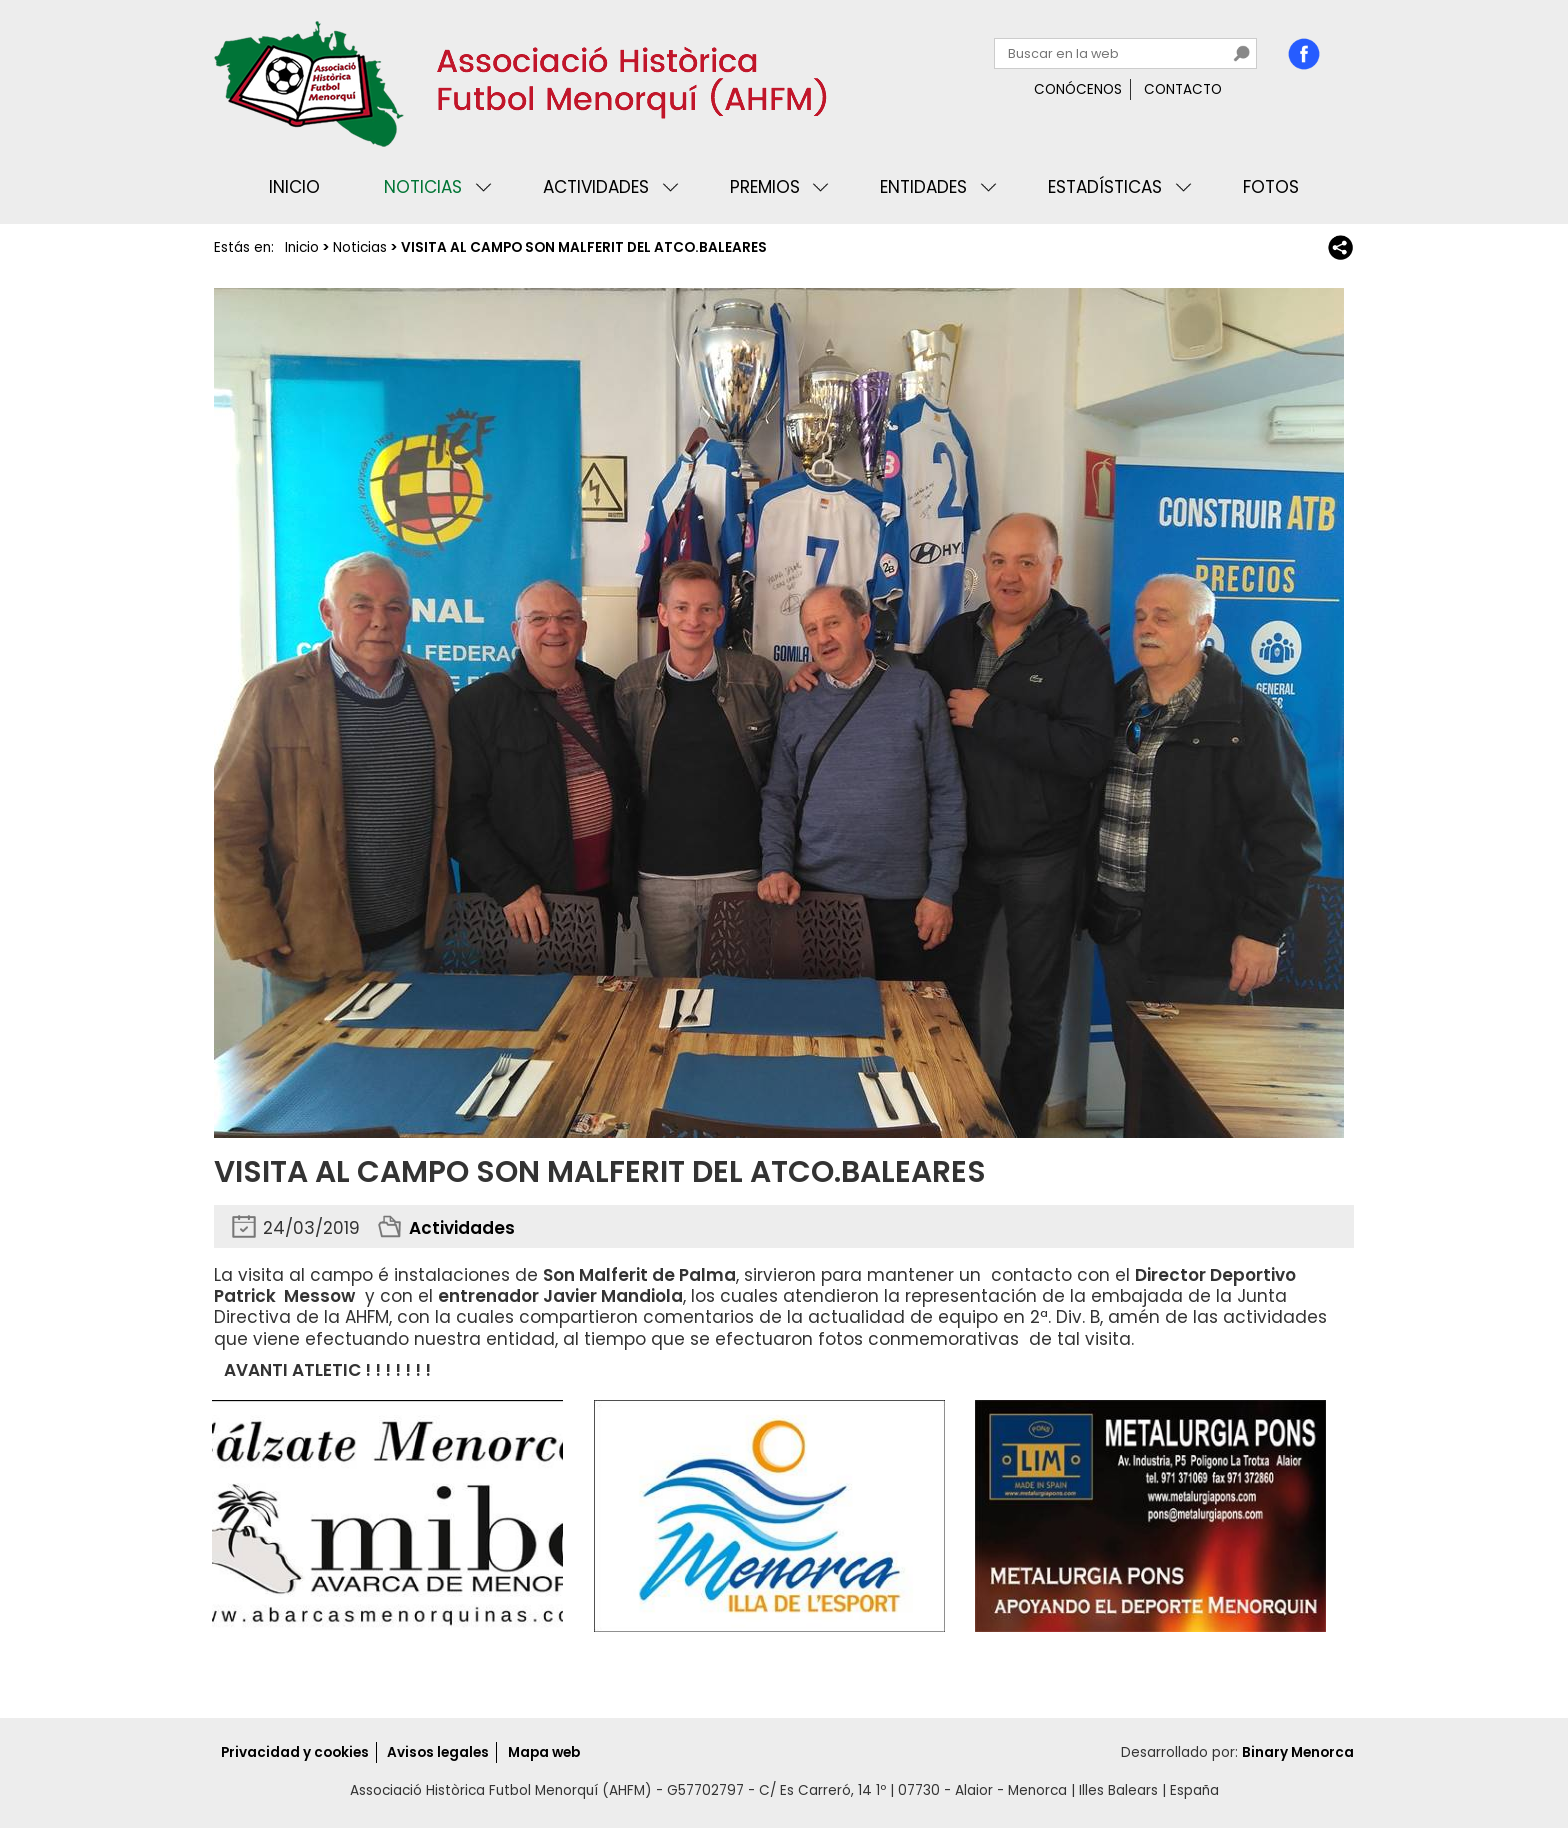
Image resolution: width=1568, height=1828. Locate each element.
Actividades (596, 187)
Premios (765, 187)
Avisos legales (438, 1752)
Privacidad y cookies (295, 1752)
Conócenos (1078, 89)
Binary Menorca (1298, 1752)
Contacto (1183, 89)
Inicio (294, 187)
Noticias (423, 187)
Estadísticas (1105, 187)
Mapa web (544, 1752)
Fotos (1271, 187)
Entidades (923, 187)
